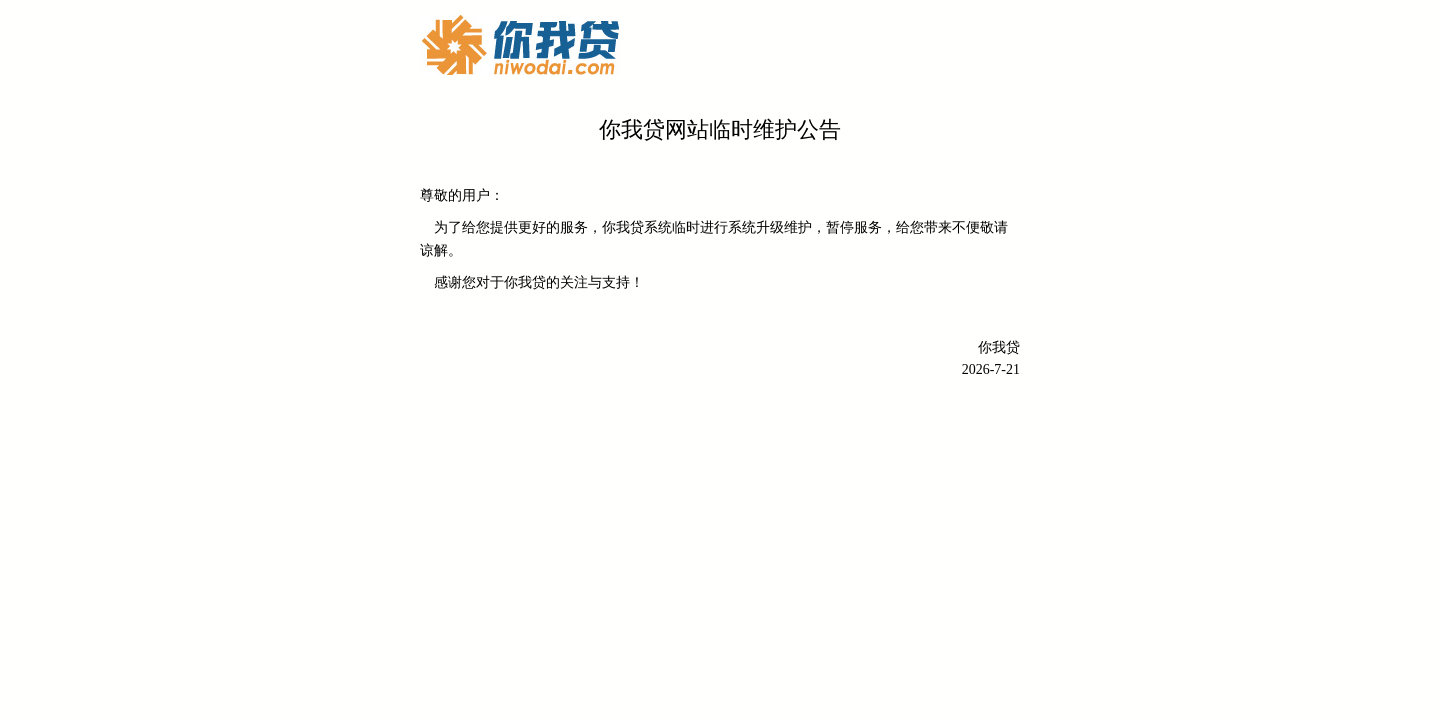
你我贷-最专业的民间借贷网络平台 (520, 45)
